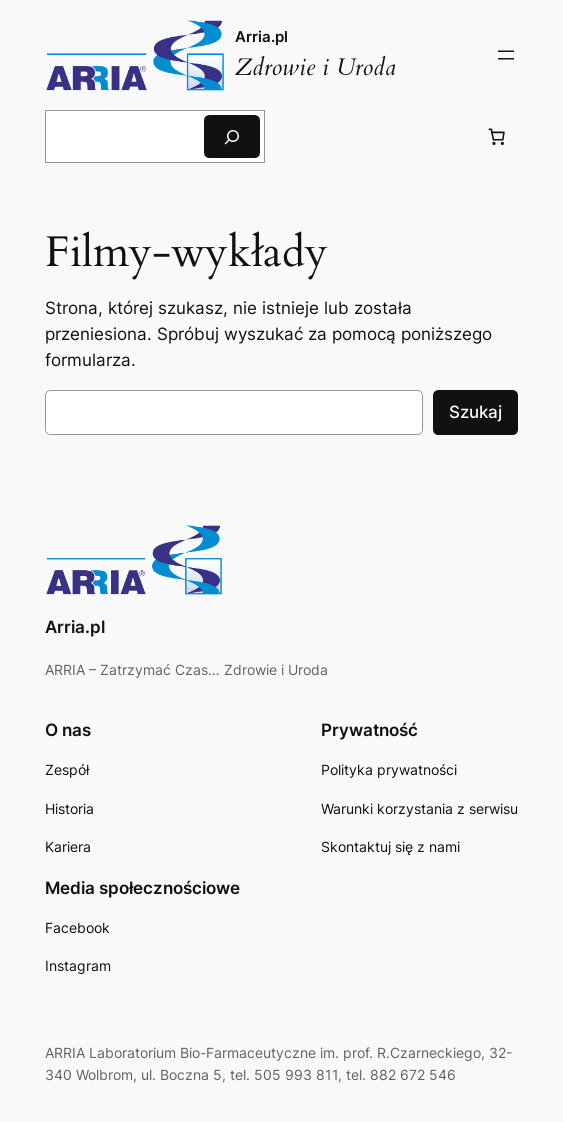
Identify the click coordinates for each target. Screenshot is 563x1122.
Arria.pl (261, 36)
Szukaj (475, 412)
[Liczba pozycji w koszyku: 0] (497, 137)
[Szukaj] (232, 136)
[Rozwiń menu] (506, 55)
